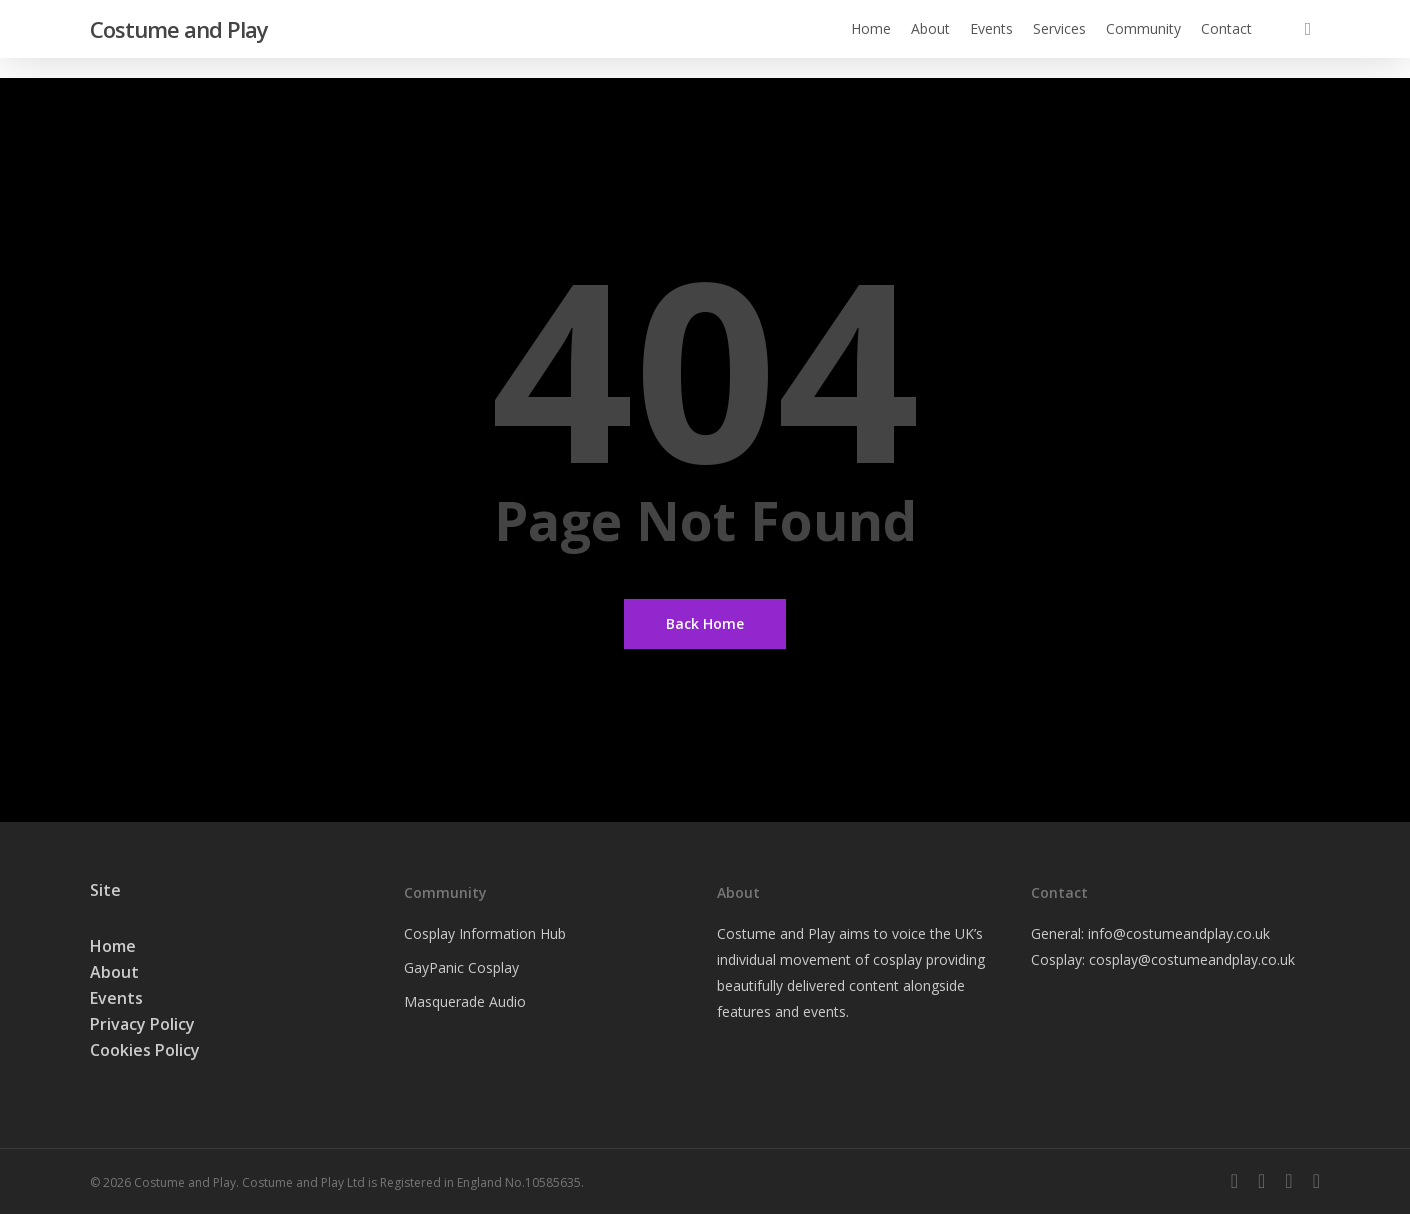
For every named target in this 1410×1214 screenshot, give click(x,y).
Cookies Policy (145, 1050)
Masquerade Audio (465, 1001)
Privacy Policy (142, 1024)
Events (116, 998)
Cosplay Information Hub (485, 933)
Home (113, 946)
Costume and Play (179, 39)
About (114, 972)
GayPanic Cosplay (461, 967)
